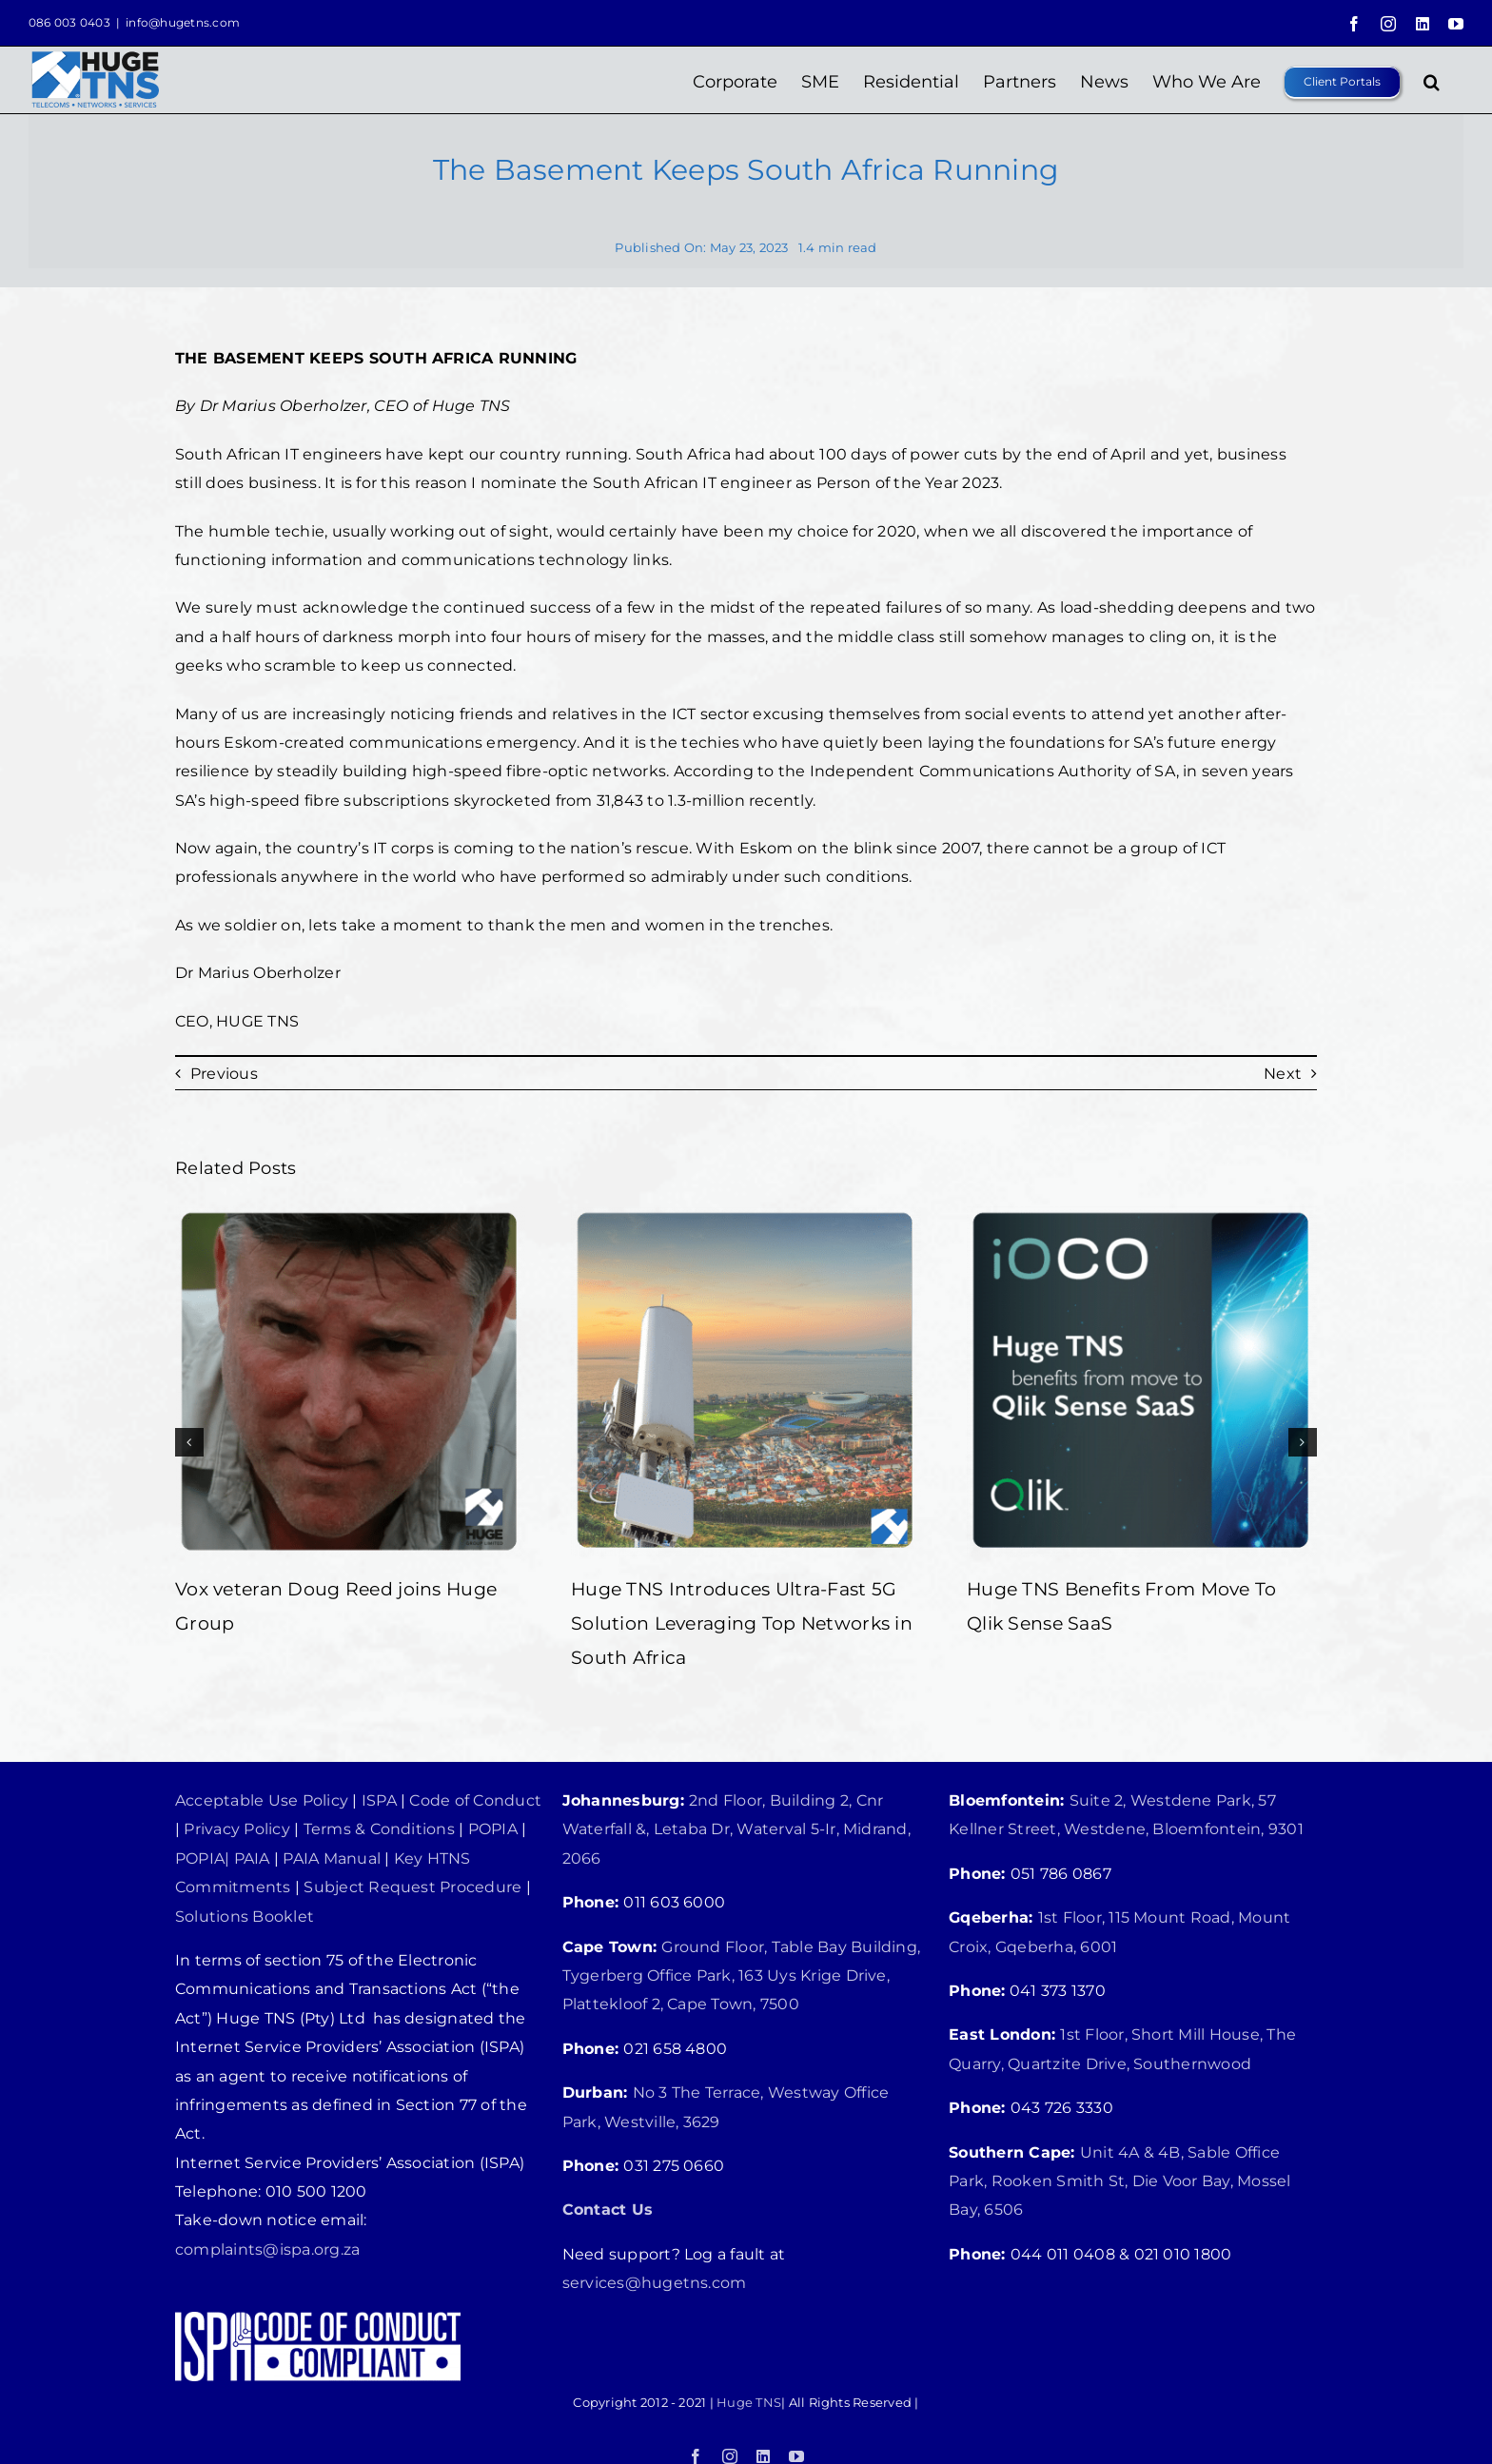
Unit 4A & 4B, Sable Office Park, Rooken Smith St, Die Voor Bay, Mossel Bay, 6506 (1119, 2181)
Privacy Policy (236, 1829)
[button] (1431, 80)
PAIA (252, 1858)
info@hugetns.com (183, 22)
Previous (224, 1074)
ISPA (379, 1800)
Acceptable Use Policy (261, 1800)
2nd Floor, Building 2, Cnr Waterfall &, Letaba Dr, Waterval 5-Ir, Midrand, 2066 (736, 1829)
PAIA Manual (330, 1858)
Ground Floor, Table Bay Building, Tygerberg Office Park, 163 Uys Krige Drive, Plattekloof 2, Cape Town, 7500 (741, 1976)
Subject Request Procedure (412, 1887)
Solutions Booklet (244, 1916)
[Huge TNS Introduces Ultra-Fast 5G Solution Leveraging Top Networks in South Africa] (746, 1215)
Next (1283, 1074)
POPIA (493, 1829)
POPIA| (202, 1858)
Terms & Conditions (379, 1829)
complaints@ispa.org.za (267, 2249)
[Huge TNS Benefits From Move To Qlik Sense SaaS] (1142, 1215)
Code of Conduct (475, 1800)
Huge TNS (749, 2402)
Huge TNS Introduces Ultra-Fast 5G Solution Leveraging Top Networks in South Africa (742, 1623)
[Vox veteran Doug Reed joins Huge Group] (350, 1215)
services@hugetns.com (654, 2283)
